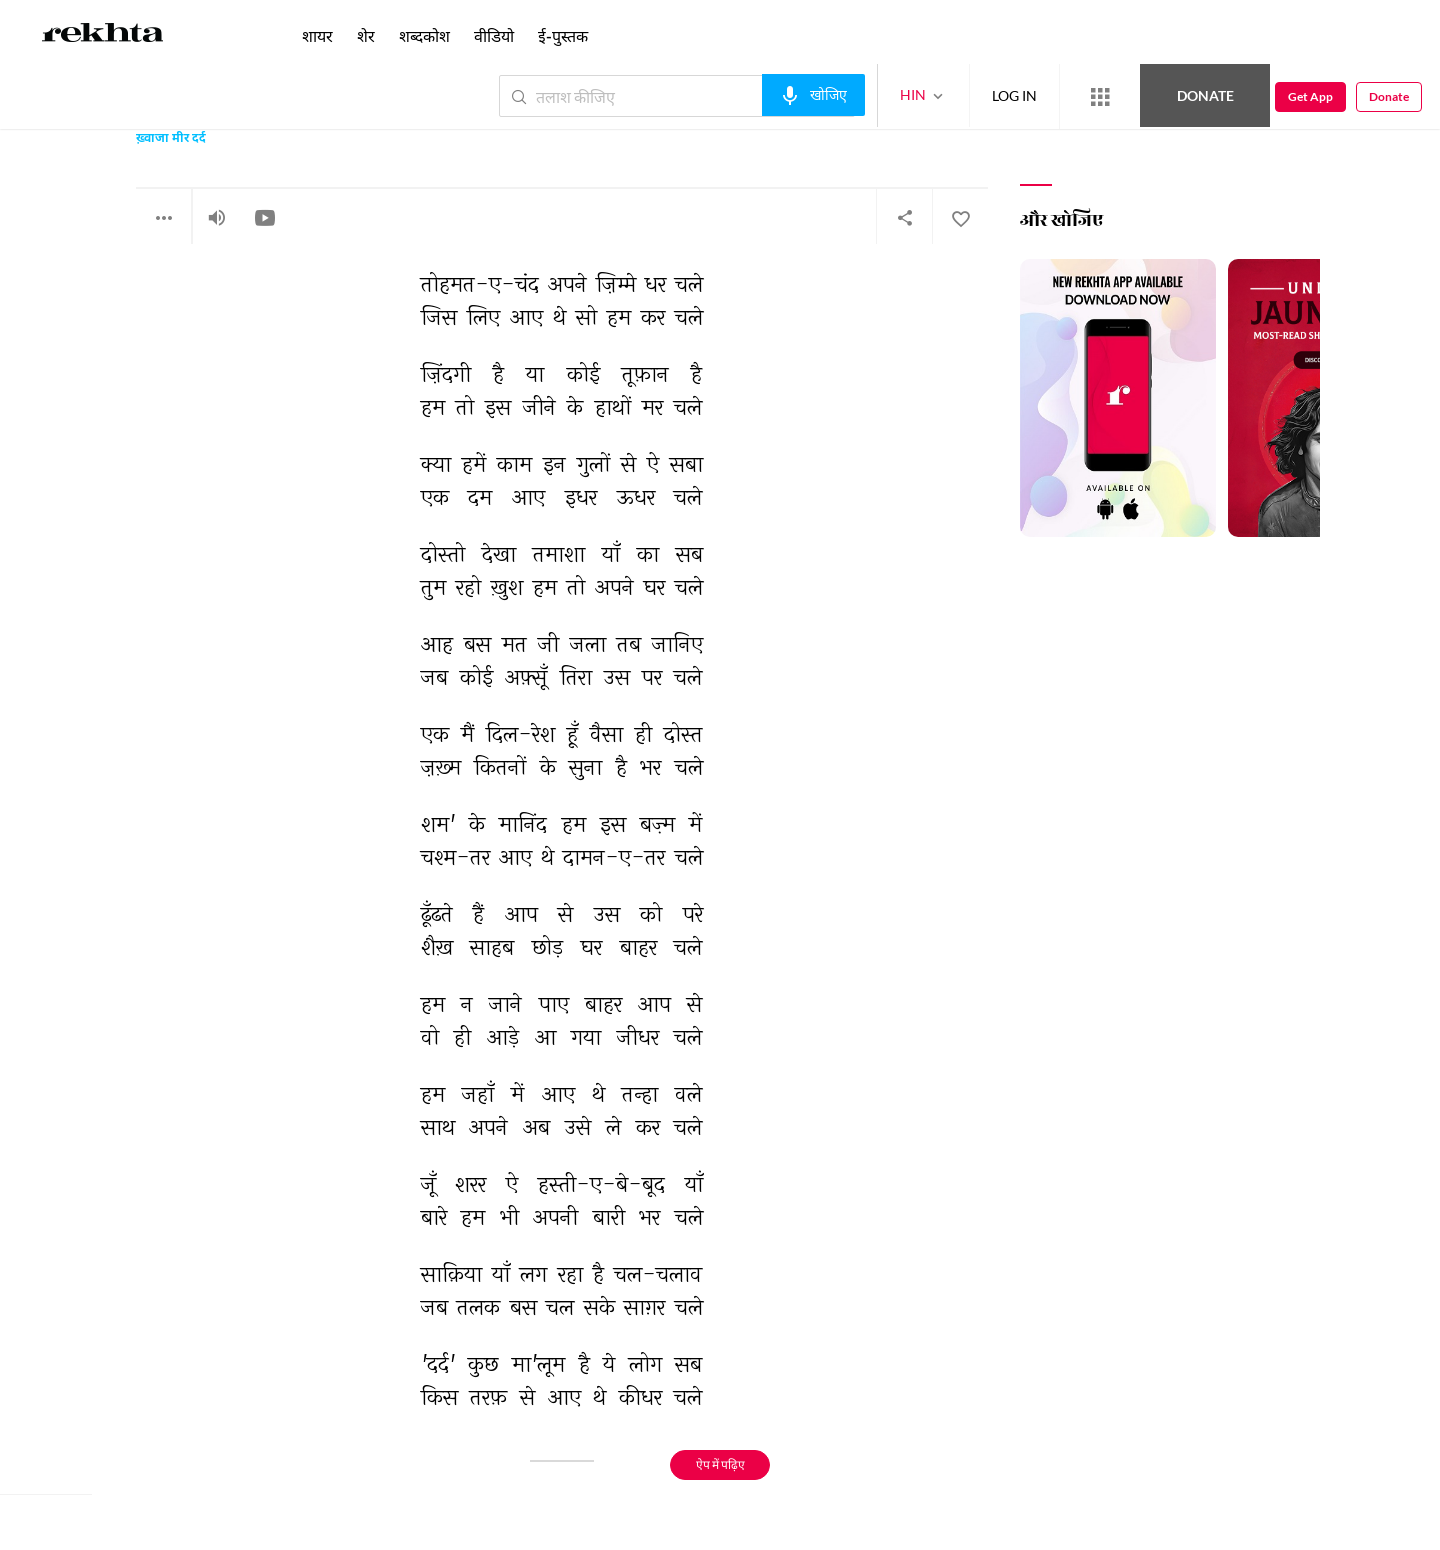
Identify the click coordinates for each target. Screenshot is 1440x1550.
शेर (366, 35)
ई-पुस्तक (563, 35)
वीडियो (494, 35)
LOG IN (1014, 95)
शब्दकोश (424, 35)
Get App (1310, 96)
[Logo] (103, 36)
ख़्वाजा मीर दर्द (171, 139)
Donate (1205, 95)
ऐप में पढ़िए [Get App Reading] (720, 1464)
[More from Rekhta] (1100, 97)
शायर (317, 35)
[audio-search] (813, 95)
